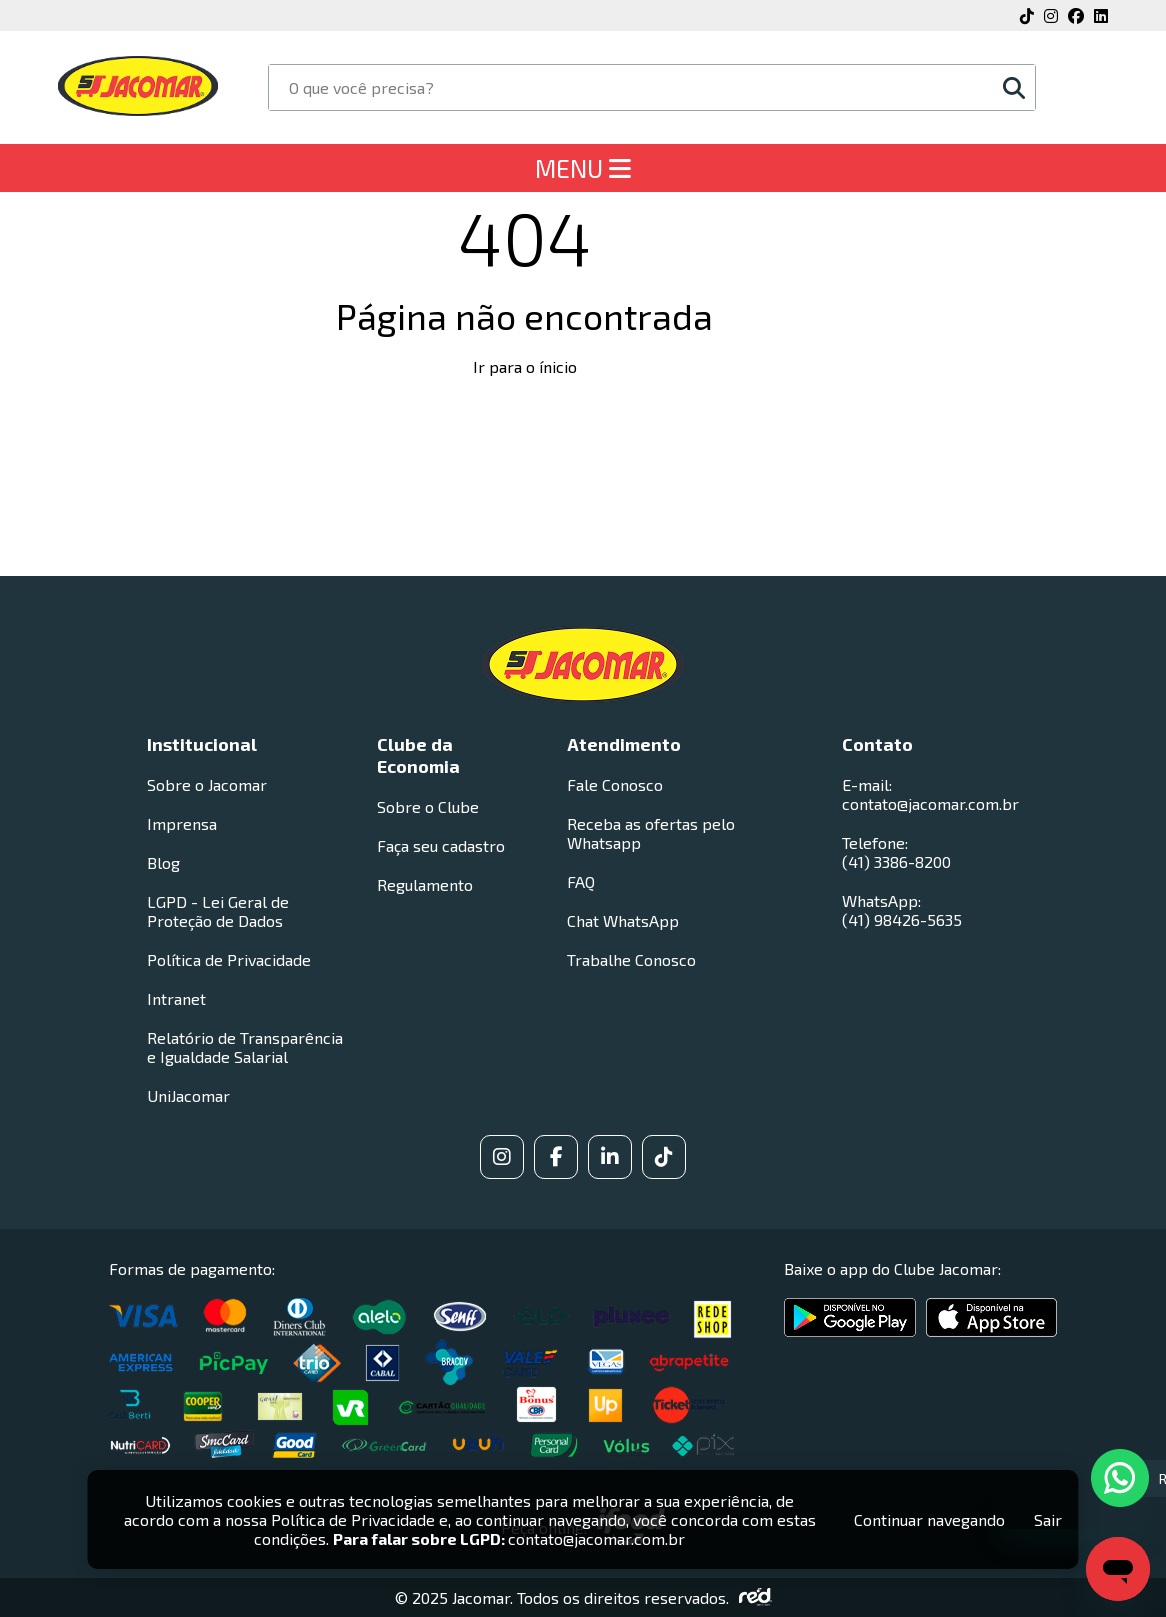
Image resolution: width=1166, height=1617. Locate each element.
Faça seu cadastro (441, 845)
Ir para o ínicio (525, 366)
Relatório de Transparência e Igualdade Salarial (245, 1047)
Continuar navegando (929, 1519)
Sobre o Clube (428, 806)
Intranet (176, 998)
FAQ (581, 881)
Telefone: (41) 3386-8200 (896, 852)
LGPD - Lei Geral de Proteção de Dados (218, 911)
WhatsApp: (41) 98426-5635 (902, 910)
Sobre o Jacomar (207, 784)
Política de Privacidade (229, 959)
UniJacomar (188, 1095)
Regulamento (425, 884)
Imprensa (182, 823)
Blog (163, 862)
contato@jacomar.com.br (596, 1538)
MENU (583, 168)
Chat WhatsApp (623, 920)
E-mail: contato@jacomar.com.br (930, 794)
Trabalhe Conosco (631, 959)
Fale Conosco (615, 784)
